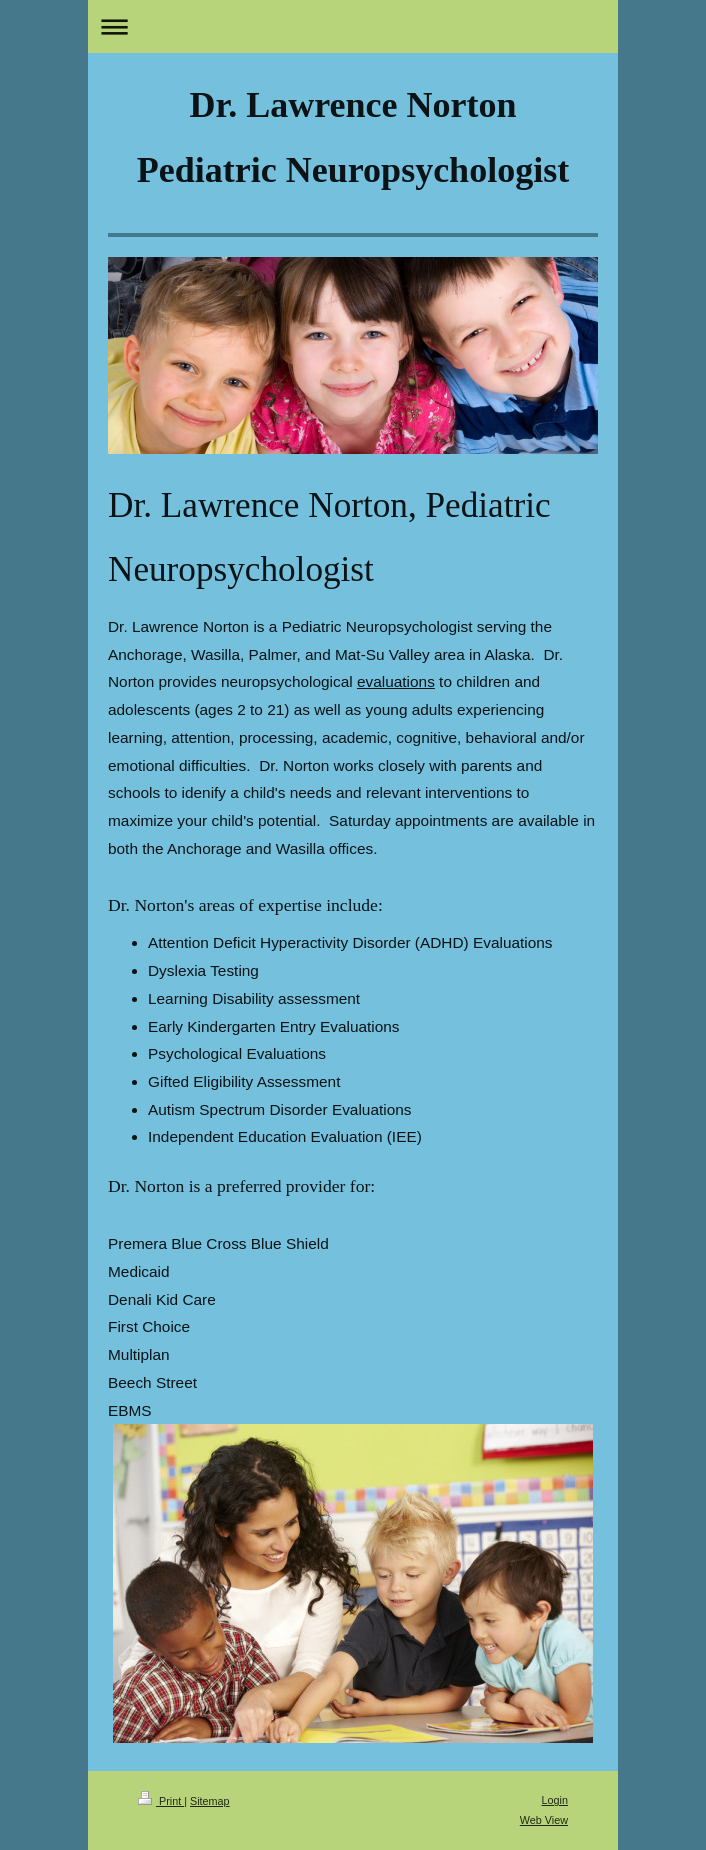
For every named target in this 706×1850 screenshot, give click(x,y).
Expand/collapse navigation (353, 26)
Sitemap (210, 1801)
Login (555, 1800)
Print (161, 1801)
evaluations (396, 681)
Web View (544, 1820)
